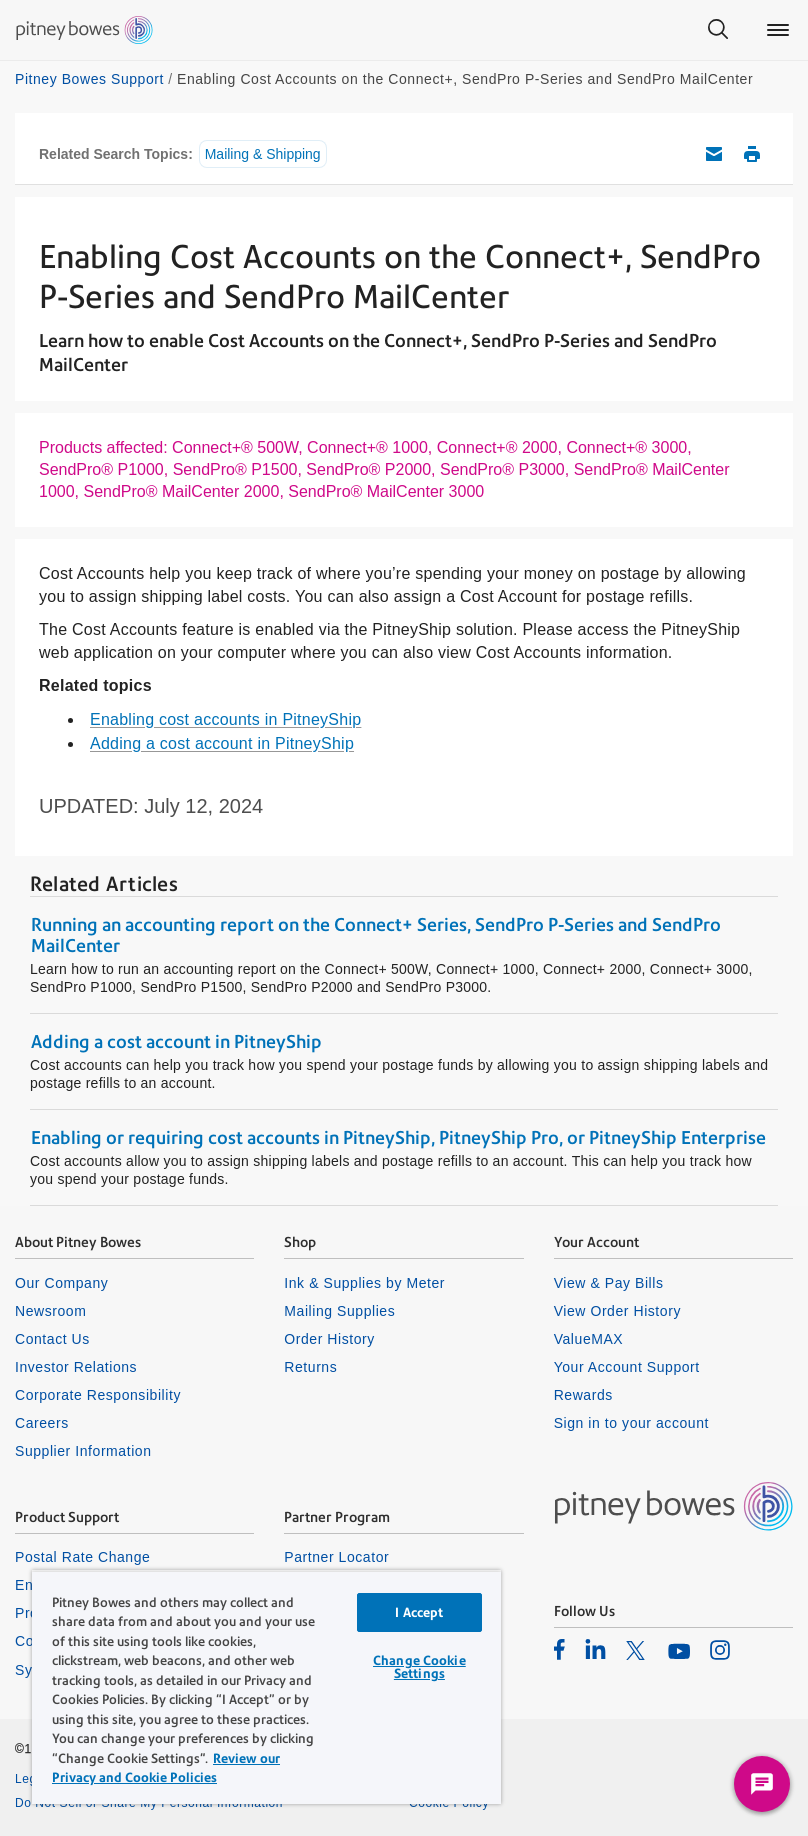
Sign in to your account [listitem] (631, 1423)
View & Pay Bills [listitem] (609, 1283)
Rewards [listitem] (583, 1395)
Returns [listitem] (310, 1367)
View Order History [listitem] (617, 1311)
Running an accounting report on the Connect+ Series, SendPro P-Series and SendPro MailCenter (376, 935)
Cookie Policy (449, 1803)
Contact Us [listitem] (52, 1339)
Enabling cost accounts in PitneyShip (225, 719)
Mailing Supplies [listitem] (339, 1311)
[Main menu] (778, 30)
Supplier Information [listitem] (83, 1451)
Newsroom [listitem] (50, 1311)
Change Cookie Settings (419, 1667)
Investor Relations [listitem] (76, 1367)
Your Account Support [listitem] (627, 1367)
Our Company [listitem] (61, 1283)
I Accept (419, 1612)
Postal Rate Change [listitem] (82, 1557)
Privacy (430, 1779)
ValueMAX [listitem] (589, 1339)
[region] (266, 1687)
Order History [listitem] (329, 1339)
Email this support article (714, 154)
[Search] (718, 30)
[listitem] (559, 1649)
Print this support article (752, 154)
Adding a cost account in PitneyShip (222, 743)
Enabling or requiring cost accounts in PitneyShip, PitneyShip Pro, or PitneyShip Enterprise (398, 1137)
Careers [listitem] (42, 1423)
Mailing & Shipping (263, 154)
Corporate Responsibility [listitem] (98, 1395)
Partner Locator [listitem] (336, 1557)
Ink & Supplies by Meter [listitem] (364, 1283)
